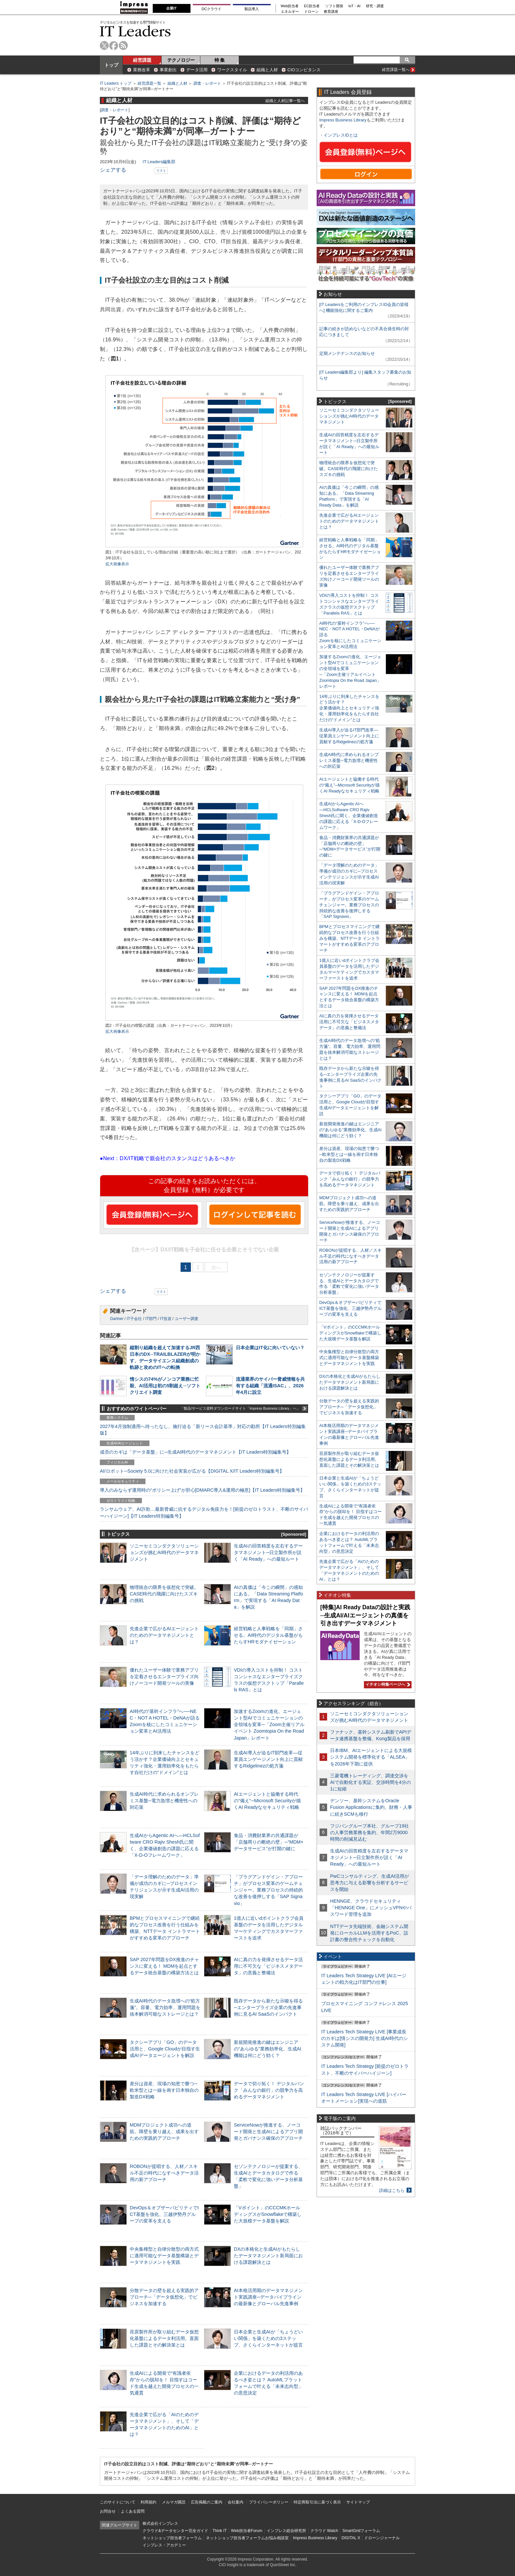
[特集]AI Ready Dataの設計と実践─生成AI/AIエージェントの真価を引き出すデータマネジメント (365, 1615)
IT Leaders (135, 31)
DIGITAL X (351, 2538)
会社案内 (235, 2502)
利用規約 (148, 2502)
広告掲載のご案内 (206, 2502)
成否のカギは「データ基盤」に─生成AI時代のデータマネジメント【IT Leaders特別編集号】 (195, 1452)
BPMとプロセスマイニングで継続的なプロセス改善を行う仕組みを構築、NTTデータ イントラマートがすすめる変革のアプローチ (349, 938)
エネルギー (290, 11)
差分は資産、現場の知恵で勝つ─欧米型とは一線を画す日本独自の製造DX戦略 (164, 2090)
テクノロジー (181, 60)
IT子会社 (134, 1318)
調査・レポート (207, 83)
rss (123, 45)
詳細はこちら (392, 2190)
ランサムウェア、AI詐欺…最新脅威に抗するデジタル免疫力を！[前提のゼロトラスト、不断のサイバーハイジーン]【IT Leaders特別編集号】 (204, 1512)
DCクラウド (211, 9)
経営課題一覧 (149, 83)
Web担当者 (290, 6)
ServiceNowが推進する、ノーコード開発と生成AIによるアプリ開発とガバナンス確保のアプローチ (268, 2131)
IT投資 (165, 1318)
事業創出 (168, 69)
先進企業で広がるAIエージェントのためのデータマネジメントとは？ (164, 1635)
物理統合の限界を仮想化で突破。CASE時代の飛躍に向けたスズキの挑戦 (164, 1594)
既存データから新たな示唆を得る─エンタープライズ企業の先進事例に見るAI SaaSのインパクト (268, 2007)
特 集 (219, 60)
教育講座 (331, 11)
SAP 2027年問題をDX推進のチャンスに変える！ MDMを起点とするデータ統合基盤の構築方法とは (164, 1966)
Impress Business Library (343, 120)
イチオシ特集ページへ (387, 1684)
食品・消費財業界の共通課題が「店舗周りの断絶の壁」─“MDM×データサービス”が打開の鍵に (268, 1842)
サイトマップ (358, 2502)
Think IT (220, 2530)
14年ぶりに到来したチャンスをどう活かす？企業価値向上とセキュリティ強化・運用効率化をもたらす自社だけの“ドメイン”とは (349, 708)
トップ (111, 65)
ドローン (311, 11)
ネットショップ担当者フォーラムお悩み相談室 (247, 2538)
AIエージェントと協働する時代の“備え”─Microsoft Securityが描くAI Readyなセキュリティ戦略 (267, 1800)
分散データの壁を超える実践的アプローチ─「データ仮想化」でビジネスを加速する (164, 2297)
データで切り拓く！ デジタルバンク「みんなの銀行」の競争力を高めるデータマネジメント (269, 2090)
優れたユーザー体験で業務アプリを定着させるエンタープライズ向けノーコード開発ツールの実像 (164, 1676)
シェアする (113, 170)
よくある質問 (133, 2511)
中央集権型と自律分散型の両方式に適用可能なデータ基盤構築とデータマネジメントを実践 (164, 2255)
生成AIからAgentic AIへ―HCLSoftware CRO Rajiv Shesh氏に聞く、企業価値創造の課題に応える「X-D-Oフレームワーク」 (348, 815)
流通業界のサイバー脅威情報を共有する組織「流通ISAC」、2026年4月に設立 (270, 1385)
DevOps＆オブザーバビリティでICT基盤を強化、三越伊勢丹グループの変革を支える (164, 2214)
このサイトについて (117, 2502)
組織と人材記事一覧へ (285, 100)
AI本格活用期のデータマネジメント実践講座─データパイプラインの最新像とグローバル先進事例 (268, 2297)
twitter (104, 45)
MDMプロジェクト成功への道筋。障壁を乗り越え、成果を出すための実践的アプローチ (164, 2131)
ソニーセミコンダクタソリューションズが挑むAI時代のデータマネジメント (164, 1552)
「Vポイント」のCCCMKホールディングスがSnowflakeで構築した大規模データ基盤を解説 (268, 2214)
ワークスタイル (232, 69)
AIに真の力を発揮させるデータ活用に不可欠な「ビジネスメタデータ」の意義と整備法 (268, 1966)
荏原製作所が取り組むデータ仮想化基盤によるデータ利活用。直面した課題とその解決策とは (164, 2338)
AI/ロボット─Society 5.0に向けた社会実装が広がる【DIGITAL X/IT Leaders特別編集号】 (192, 1471)
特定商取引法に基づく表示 (317, 2502)
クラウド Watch (324, 2530)
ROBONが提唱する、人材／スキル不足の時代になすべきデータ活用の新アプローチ (164, 2173)
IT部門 (151, 1318)
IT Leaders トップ (115, 83)
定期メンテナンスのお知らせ (347, 353)
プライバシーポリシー (268, 2502)
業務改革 (141, 69)
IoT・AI (354, 6)
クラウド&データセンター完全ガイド (175, 2530)
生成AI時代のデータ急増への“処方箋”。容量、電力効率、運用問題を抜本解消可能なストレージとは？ (165, 2007)
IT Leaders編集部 (159, 161)
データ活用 (197, 69)
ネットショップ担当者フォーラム (172, 2538)
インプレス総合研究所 (286, 2530)
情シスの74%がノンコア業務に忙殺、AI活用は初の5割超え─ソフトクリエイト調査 (165, 1385)
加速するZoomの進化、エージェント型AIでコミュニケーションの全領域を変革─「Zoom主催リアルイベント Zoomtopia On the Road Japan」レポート (269, 1725)
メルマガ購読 (174, 2502)
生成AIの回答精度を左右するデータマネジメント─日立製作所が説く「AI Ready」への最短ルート (268, 1552)
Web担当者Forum (246, 2530)
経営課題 (142, 60)
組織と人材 (267, 69)
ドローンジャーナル (382, 2538)
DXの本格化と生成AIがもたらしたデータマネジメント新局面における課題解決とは (268, 2255)
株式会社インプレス (160, 2523)
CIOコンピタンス (304, 69)
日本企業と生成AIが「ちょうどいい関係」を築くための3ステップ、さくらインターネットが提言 (268, 2338)
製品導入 (251, 9)
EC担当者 (312, 6)
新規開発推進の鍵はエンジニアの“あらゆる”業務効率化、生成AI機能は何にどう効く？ (267, 2049)
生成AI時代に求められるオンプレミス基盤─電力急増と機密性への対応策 (164, 1800)
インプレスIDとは (341, 135)
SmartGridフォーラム (361, 2530)
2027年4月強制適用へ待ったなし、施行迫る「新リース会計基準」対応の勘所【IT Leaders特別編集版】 (203, 1430)
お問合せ (108, 2511)
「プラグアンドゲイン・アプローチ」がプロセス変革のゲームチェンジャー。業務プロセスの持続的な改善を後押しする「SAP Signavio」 (268, 1890)
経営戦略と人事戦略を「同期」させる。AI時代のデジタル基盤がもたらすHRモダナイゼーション (268, 1635)
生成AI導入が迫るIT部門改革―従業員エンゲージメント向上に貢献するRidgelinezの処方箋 (268, 1759)
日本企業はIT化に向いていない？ (270, 1347)
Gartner (116, 1318)
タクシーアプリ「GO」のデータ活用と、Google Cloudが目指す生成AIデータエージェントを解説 (165, 2049)
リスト (161, 170)
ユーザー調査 (186, 1318)
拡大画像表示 (117, 564)
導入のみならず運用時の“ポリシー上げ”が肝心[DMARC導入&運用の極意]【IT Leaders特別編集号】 (202, 1490)
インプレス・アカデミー (164, 2545)
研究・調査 (375, 6)
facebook (113, 45)
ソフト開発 (334, 6)
